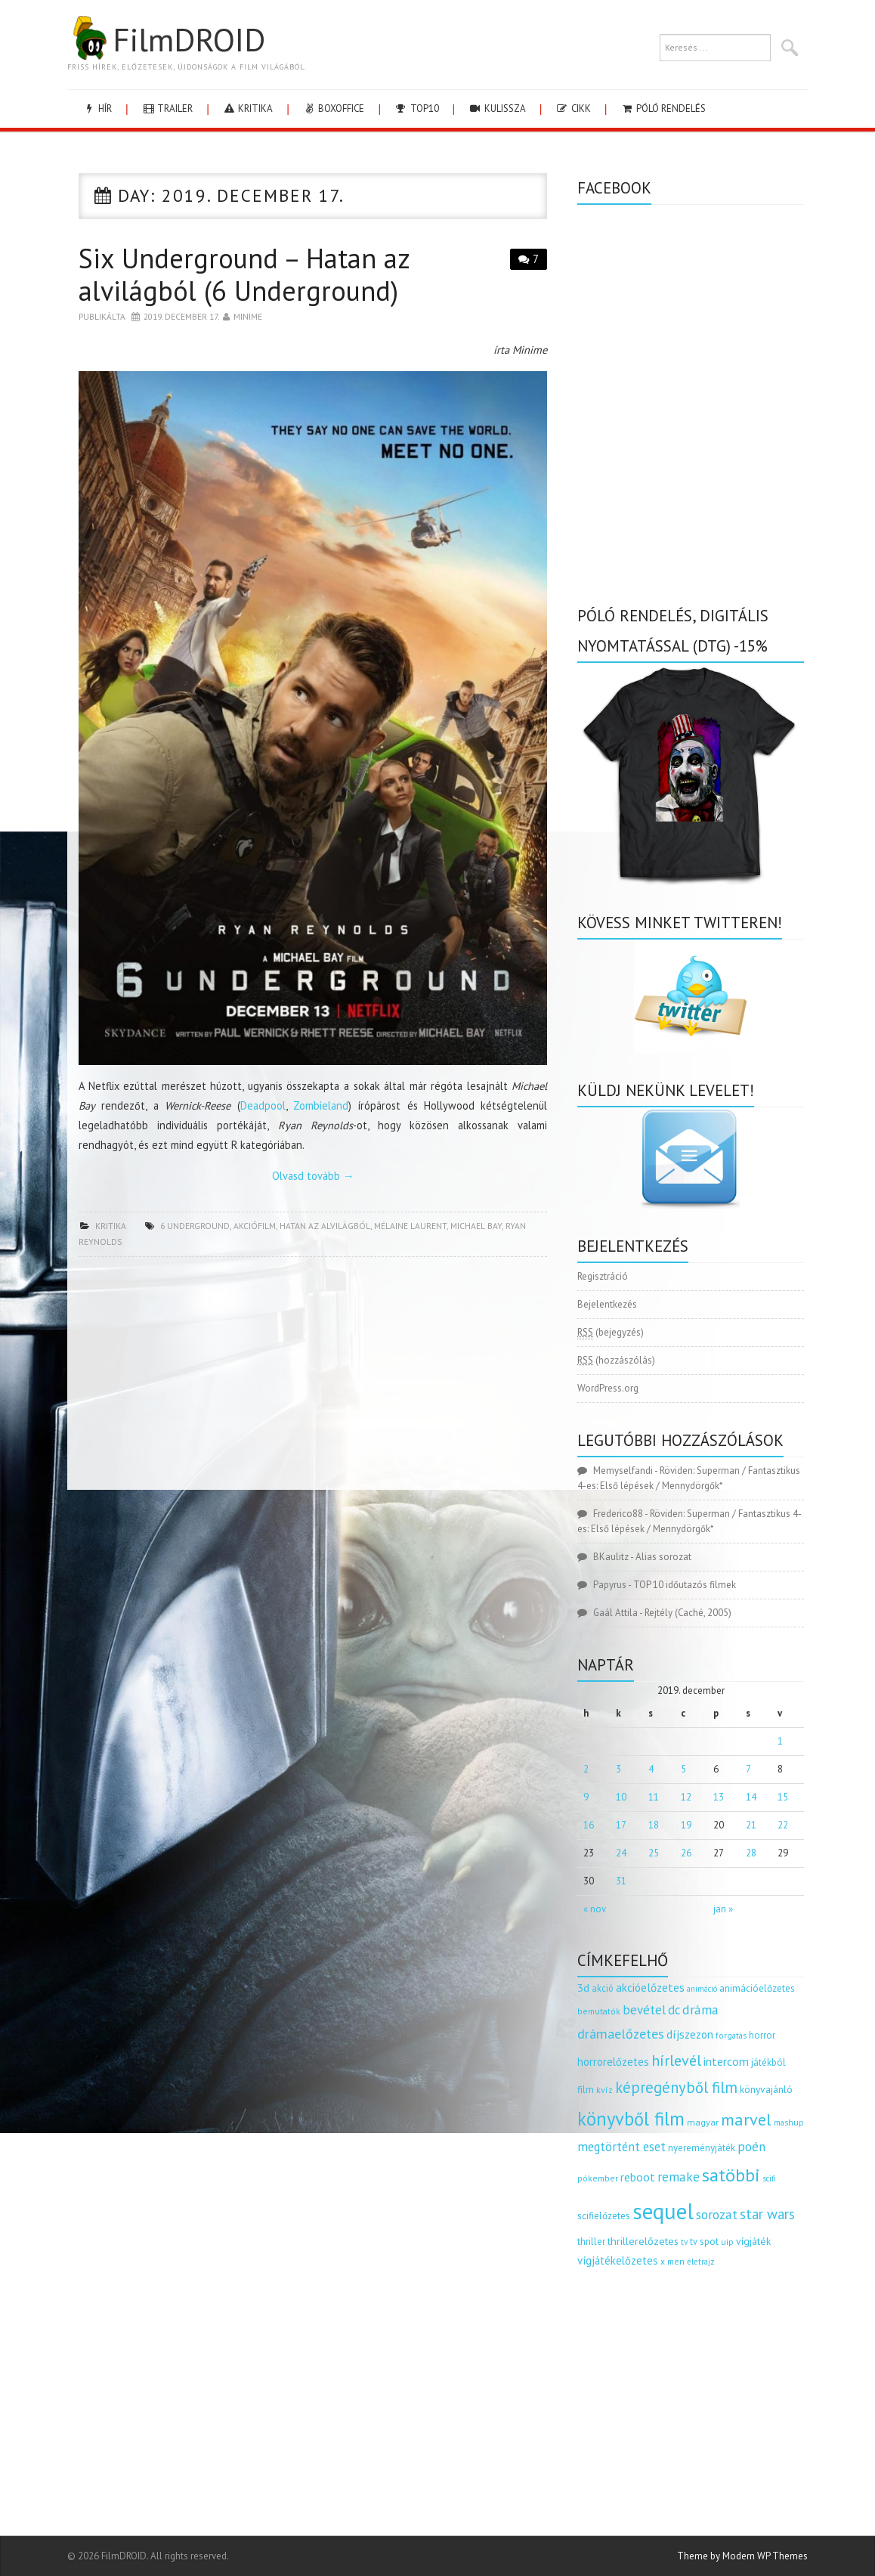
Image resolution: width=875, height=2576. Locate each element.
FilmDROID (166, 39)
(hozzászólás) (616, 1360)
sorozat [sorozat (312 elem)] (716, 2214)
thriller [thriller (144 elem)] (591, 2241)
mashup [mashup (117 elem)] (789, 2122)
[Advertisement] (313, 1378)
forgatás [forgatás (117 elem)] (731, 2035)
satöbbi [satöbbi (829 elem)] (731, 2175)
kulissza (497, 108)
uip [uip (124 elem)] (727, 2241)
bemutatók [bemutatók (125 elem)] (598, 2011)
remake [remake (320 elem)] (678, 2176)
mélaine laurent (410, 1225)
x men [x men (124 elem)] (672, 2261)
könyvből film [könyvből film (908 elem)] (631, 2119)
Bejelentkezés (607, 1304)
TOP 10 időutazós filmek (684, 1584)
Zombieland (320, 1105)
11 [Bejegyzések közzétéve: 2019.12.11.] (653, 1797)
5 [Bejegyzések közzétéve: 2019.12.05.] (683, 1769)
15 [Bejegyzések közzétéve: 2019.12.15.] (783, 1797)
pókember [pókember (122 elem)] (597, 2178)
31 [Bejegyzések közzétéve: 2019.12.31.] (621, 1881)
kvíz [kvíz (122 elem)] (604, 2089)
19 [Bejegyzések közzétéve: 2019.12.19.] (686, 1825)
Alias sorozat (663, 1556)
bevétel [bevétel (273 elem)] (644, 2010)
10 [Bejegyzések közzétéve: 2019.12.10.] (621, 1797)
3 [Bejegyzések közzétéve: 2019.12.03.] (618, 1769)
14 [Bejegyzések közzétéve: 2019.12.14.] (751, 1797)
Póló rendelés (663, 108)
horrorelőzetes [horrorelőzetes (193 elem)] (613, 2061)
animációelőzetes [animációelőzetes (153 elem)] (757, 1988)
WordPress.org (607, 1388)
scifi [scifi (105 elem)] (769, 2178)
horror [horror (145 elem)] (762, 2035)
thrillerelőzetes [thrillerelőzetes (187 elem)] (643, 2241)
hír (97, 108)
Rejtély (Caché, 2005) (688, 1612)
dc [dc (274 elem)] (674, 2010)
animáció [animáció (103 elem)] (702, 1988)
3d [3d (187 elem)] (583, 1987)
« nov (594, 1909)
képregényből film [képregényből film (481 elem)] (676, 2087)
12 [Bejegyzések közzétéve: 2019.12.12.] (686, 1797)
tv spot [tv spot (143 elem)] (704, 2241)
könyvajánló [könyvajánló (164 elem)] (766, 2089)
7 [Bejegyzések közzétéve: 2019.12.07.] (748, 1769)
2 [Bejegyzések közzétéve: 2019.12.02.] (586, 1769)
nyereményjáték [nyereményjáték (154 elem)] (701, 2147)
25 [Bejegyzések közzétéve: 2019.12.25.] (653, 1853)
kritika (247, 108)
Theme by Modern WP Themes (742, 2556)
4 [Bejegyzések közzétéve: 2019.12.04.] (651, 1769)
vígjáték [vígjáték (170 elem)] (753, 2241)
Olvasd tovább (313, 1176)
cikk (573, 108)
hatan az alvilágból (325, 1225)
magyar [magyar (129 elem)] (703, 2122)
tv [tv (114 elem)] (684, 2242)
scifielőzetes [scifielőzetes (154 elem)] (603, 2215)
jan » (723, 1909)
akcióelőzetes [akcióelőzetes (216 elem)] (650, 1987)
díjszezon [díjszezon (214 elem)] (689, 2034)
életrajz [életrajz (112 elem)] (701, 2261)
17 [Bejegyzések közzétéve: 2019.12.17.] (621, 1825)
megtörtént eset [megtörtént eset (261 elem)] (621, 2146)
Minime (247, 316)
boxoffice (333, 108)
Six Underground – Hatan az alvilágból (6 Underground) (244, 274)
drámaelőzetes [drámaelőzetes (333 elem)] (620, 2033)
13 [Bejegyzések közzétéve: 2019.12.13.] (718, 1797)
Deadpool (263, 1105)
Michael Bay (476, 1225)
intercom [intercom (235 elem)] (726, 2061)
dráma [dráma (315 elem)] (700, 2009)
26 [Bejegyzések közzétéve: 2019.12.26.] (686, 1853)
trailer (167, 108)
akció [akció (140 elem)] (603, 1988)
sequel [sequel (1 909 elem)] (663, 2211)
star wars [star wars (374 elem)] (767, 2214)
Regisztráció (602, 1276)
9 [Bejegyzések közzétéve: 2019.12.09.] (586, 1797)
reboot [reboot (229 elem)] (637, 2176)
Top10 (416, 108)
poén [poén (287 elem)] (751, 2146)
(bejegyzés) (610, 1332)
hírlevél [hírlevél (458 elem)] (676, 2060)
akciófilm (254, 1225)
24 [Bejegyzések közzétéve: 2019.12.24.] (621, 1853)
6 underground (195, 1225)
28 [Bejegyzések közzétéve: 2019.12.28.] (751, 1853)
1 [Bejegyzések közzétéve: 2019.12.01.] (780, 1741)
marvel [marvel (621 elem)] (746, 2119)
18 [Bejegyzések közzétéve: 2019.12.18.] (653, 1825)
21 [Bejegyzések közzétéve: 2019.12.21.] (751, 1825)
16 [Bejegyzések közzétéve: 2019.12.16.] (588, 1825)
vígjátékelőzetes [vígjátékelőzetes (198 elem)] (617, 2260)
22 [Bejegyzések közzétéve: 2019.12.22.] (783, 1825)
